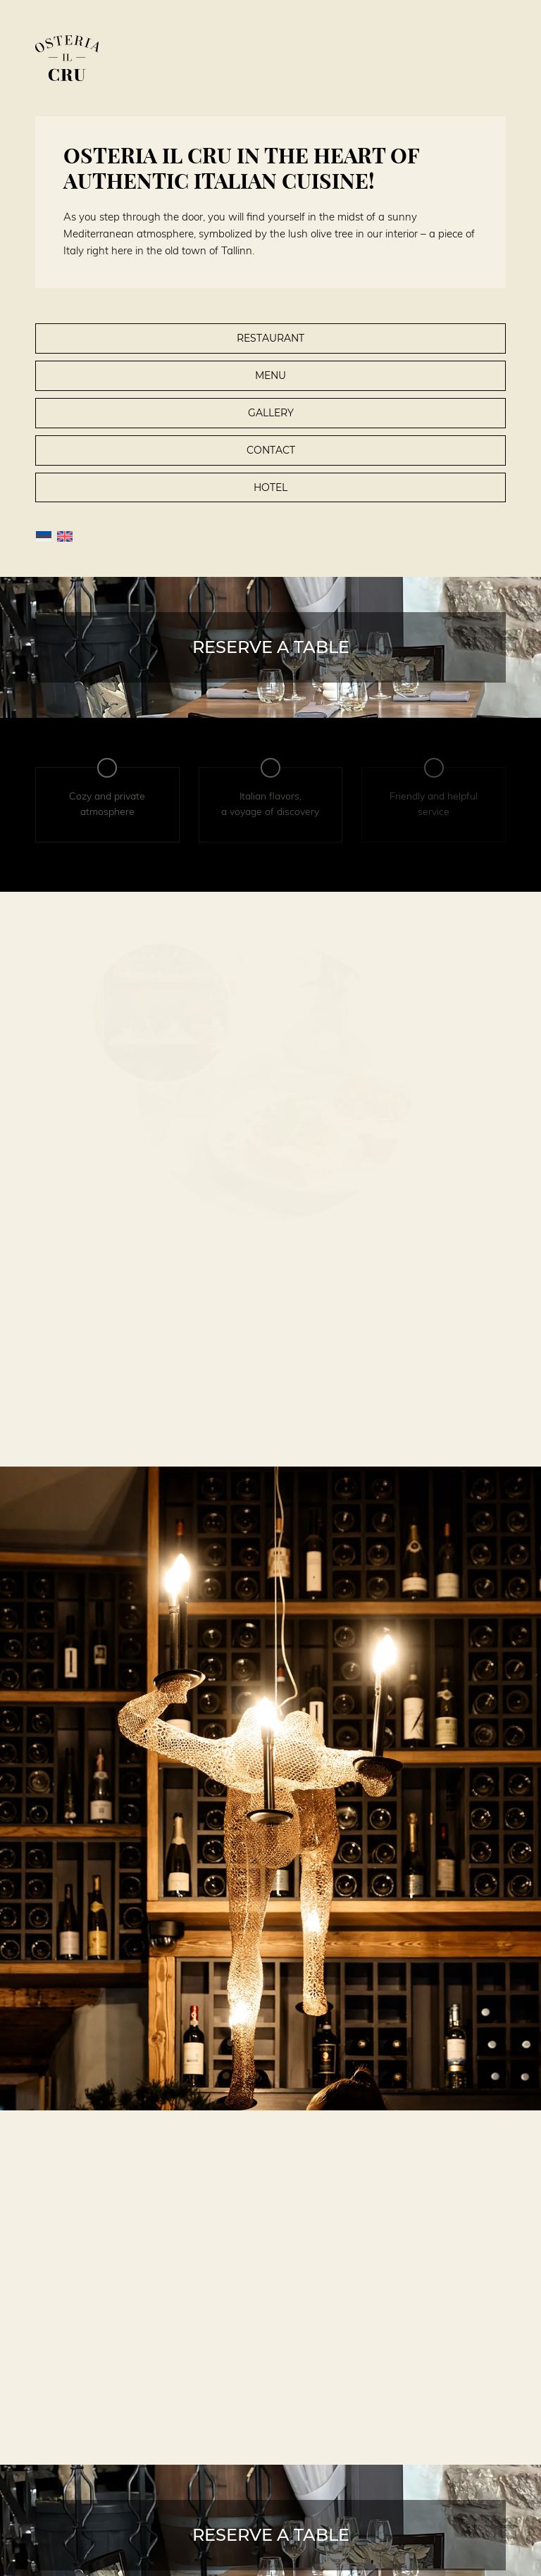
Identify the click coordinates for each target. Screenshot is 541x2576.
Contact (271, 450)
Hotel (270, 487)
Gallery (271, 412)
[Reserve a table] (270, 647)
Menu (270, 375)
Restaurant (270, 338)
